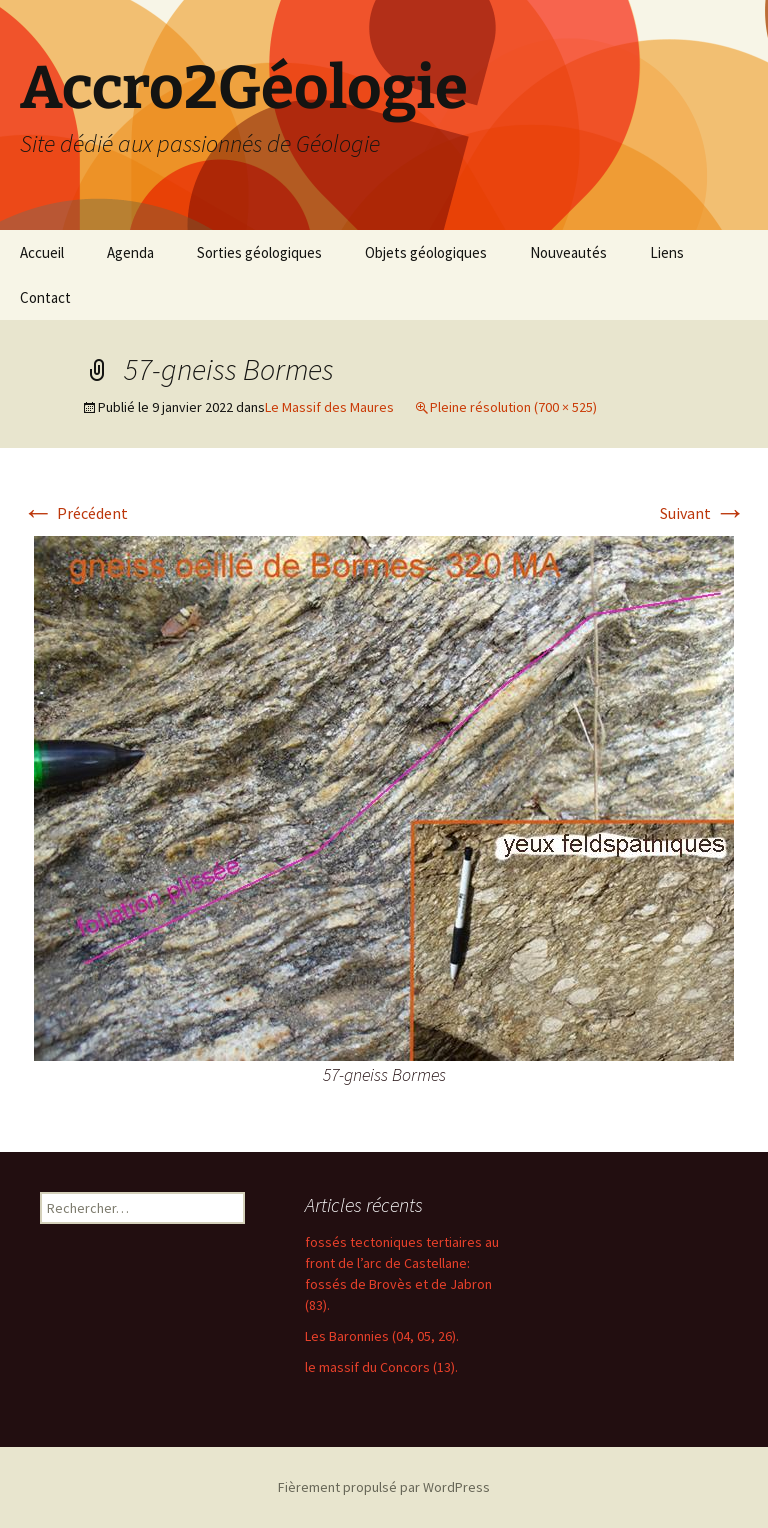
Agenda (130, 252)
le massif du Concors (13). (381, 1367)
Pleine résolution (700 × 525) (513, 407)
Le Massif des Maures (329, 407)
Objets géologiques (426, 252)
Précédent (75, 513)
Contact (45, 297)
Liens (667, 252)
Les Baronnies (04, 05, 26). (382, 1336)
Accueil (42, 252)
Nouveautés (568, 252)
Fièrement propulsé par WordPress (384, 1487)
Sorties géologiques (259, 252)
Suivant (703, 513)
